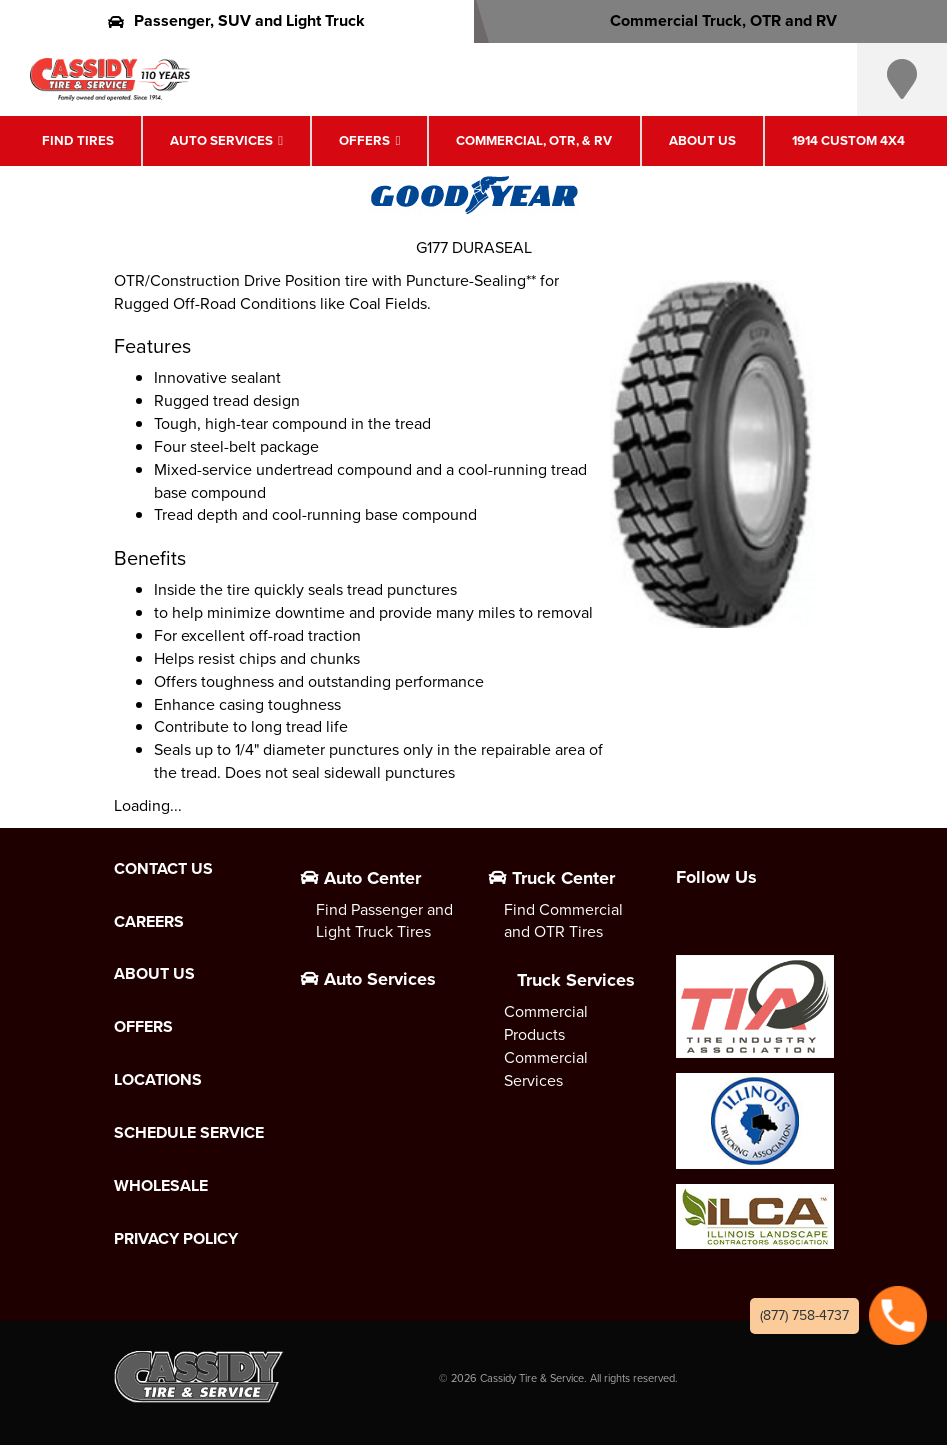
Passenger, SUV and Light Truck (236, 20)
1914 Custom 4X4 (848, 140)
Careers (149, 922)
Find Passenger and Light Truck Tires (384, 921)
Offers (364, 140)
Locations (158, 1080)
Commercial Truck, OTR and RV (710, 20)
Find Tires (78, 140)
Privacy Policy (176, 1239)
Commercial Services (546, 1069)
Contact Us (163, 869)
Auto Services (221, 140)
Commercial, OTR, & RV (534, 140)
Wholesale (161, 1186)
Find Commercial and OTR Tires (563, 921)
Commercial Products (546, 1023)
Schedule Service (189, 1133)
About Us (702, 140)
